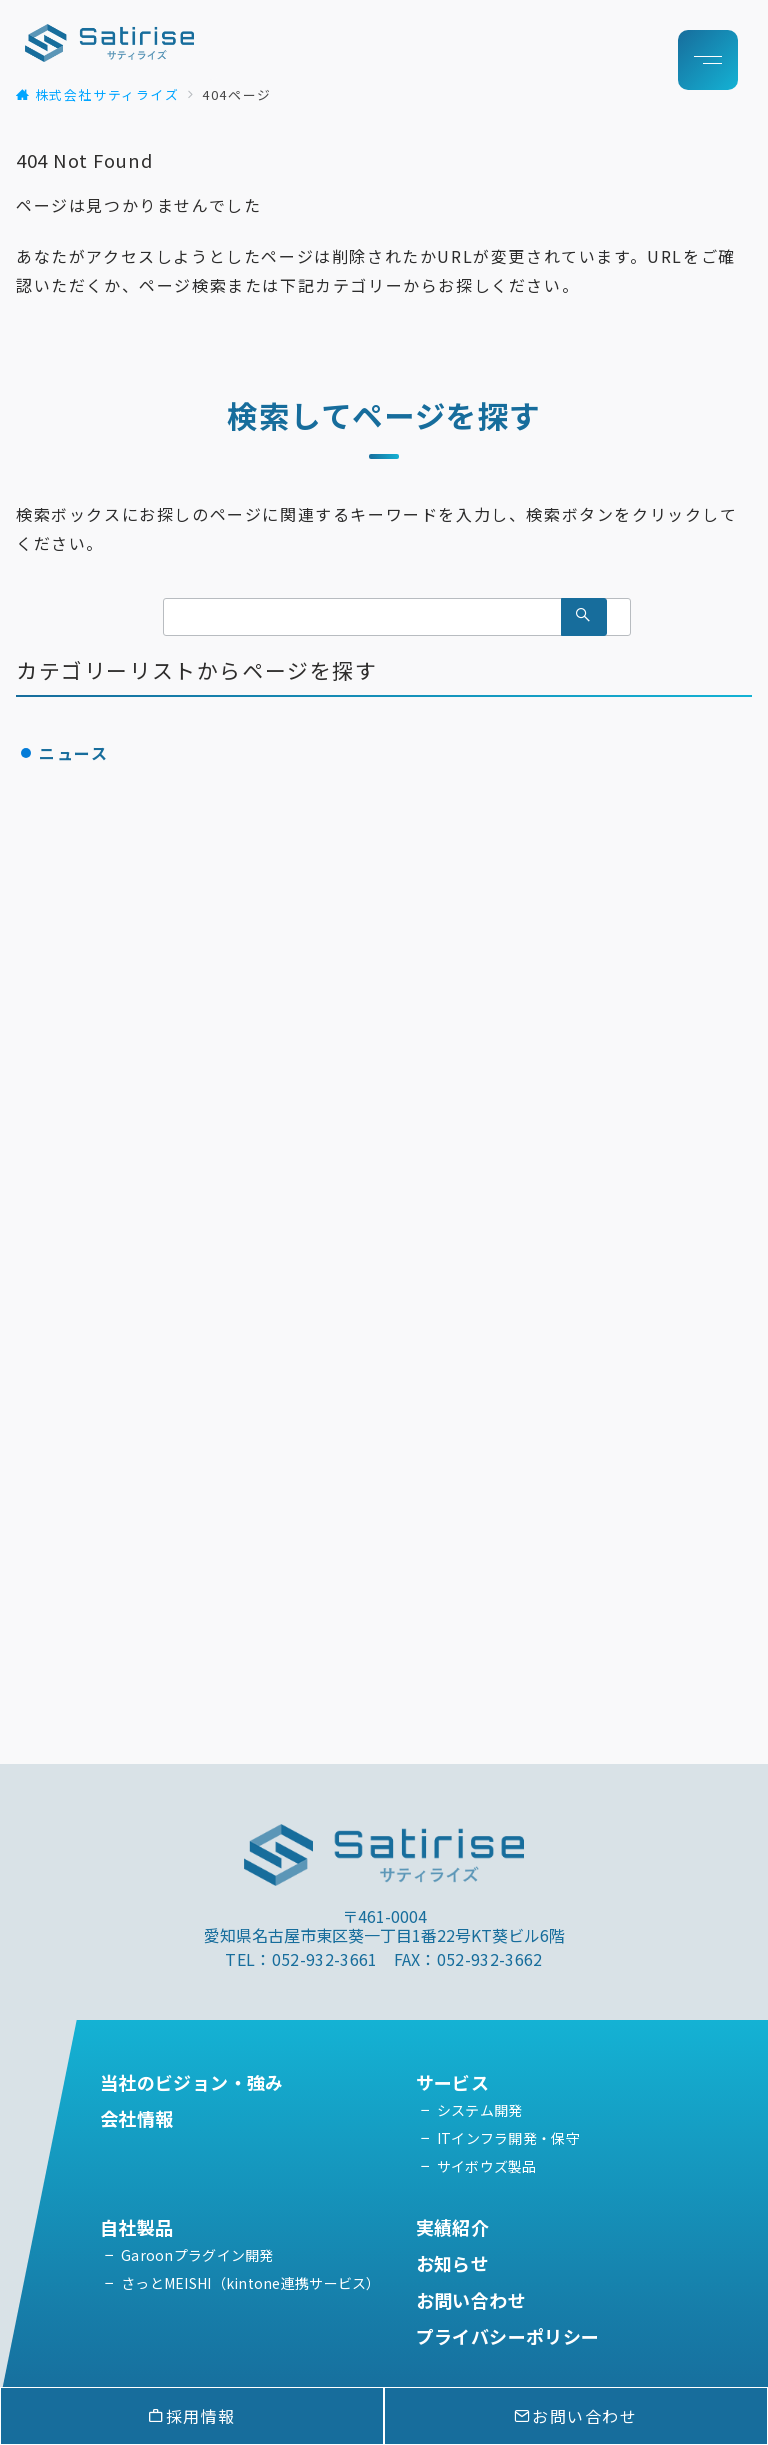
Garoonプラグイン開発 (197, 2255)
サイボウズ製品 (487, 2166)
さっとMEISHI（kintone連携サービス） (251, 2283)
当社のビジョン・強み (192, 2082)
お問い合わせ (471, 2300)
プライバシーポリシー (508, 2336)
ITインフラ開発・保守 (508, 2138)
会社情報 (136, 2118)
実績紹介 (452, 2227)
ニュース (73, 753)
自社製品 (146, 2227)
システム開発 (480, 2110)
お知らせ (452, 2263)
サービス (452, 2082)
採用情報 (192, 2416)
